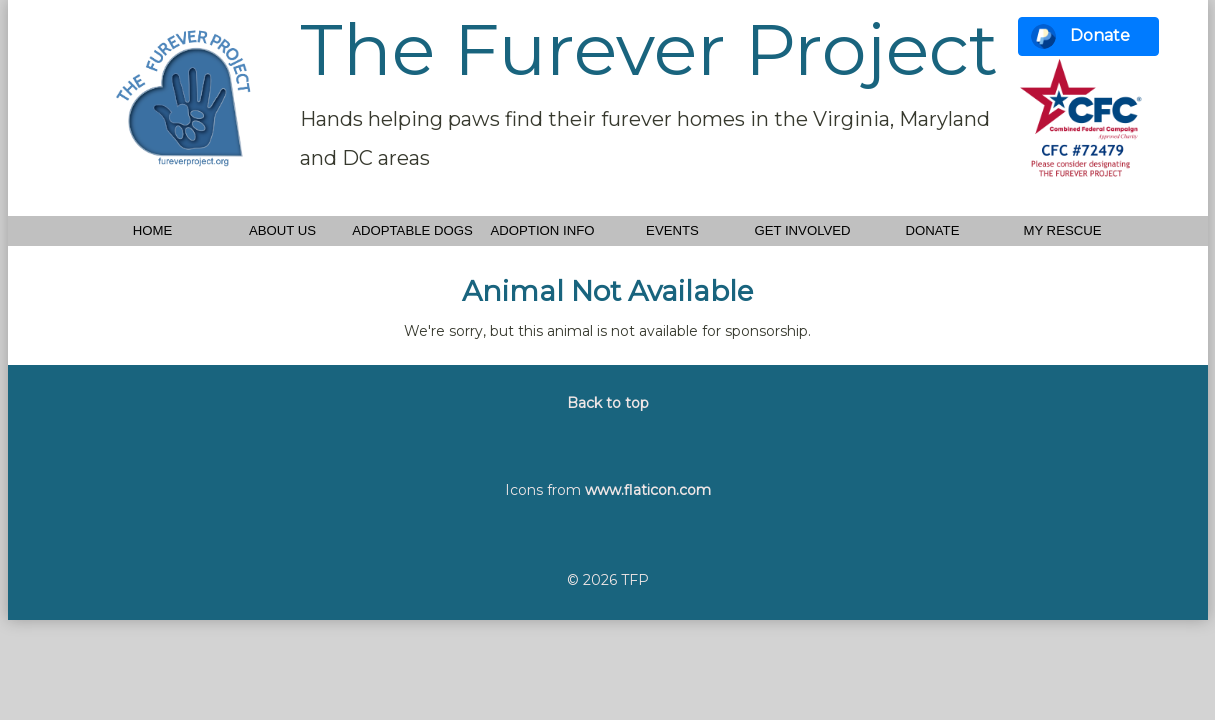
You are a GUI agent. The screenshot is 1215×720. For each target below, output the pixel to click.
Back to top (608, 403)
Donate (1100, 35)
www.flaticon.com (648, 490)
